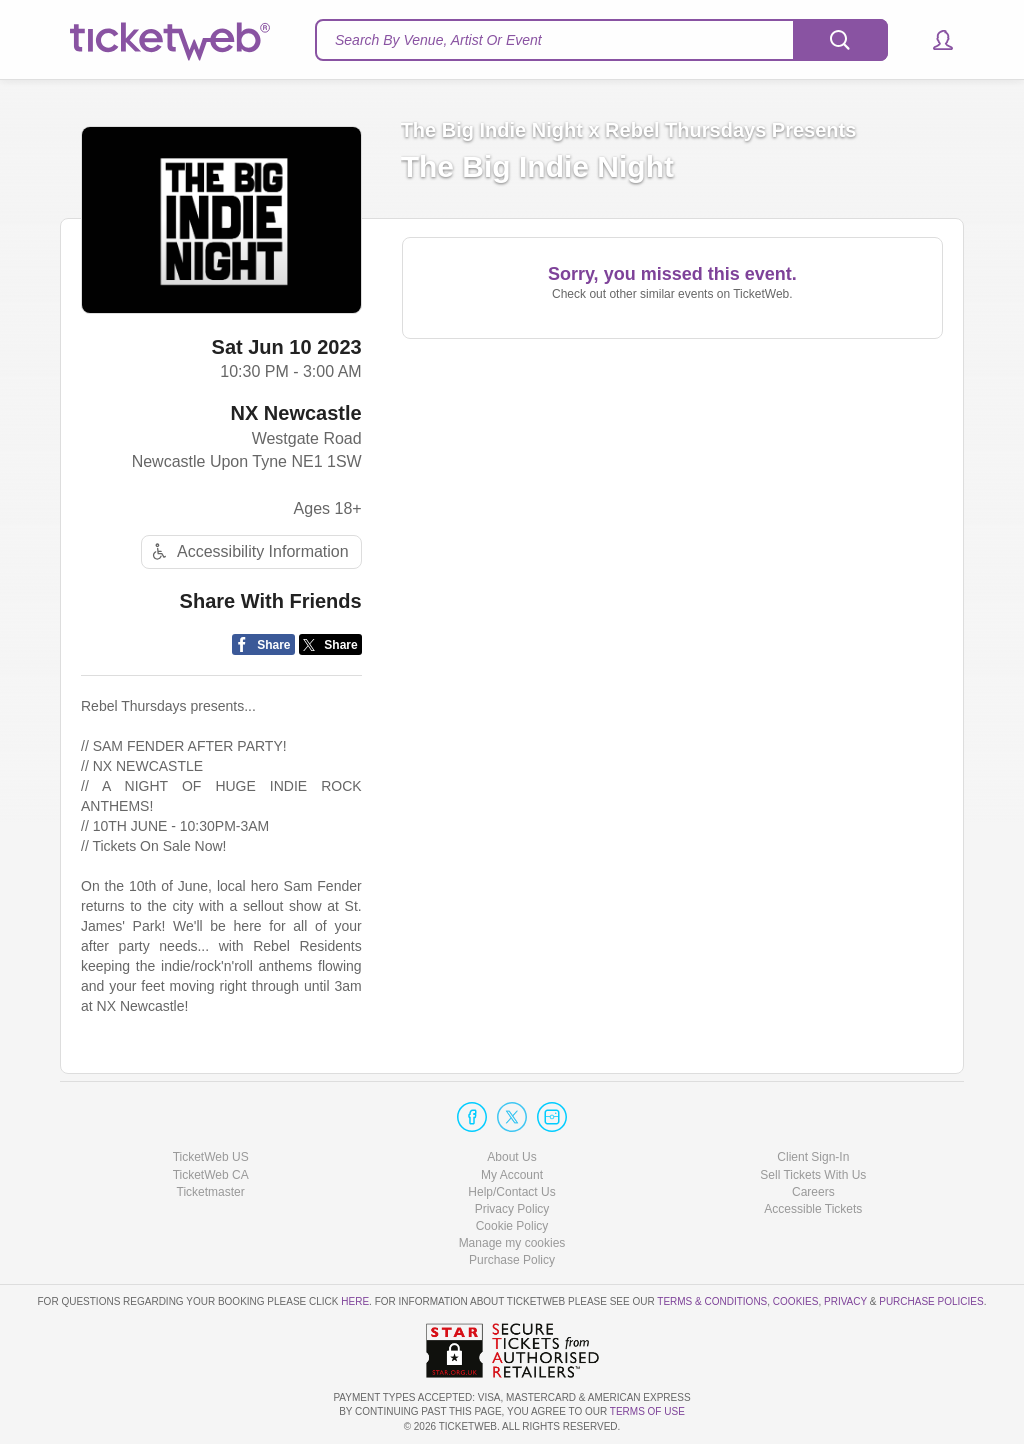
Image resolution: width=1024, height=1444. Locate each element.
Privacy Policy (512, 1209)
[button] (933, 40)
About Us (511, 1157)
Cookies (796, 1301)
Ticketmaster (211, 1192)
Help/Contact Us (511, 1192)
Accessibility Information (248, 551)
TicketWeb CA (211, 1175)
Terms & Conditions (712, 1301)
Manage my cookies (512, 1243)
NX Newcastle (295, 413)
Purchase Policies (931, 1301)
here (355, 1301)
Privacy (845, 1301)
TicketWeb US (211, 1157)
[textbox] (601, 40)
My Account (512, 1175)
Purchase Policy (512, 1260)
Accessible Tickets (813, 1209)
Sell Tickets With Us (813, 1175)
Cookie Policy (512, 1226)
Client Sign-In (813, 1157)
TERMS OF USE (647, 1411)
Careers (813, 1192)
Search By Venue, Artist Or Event (438, 40)
